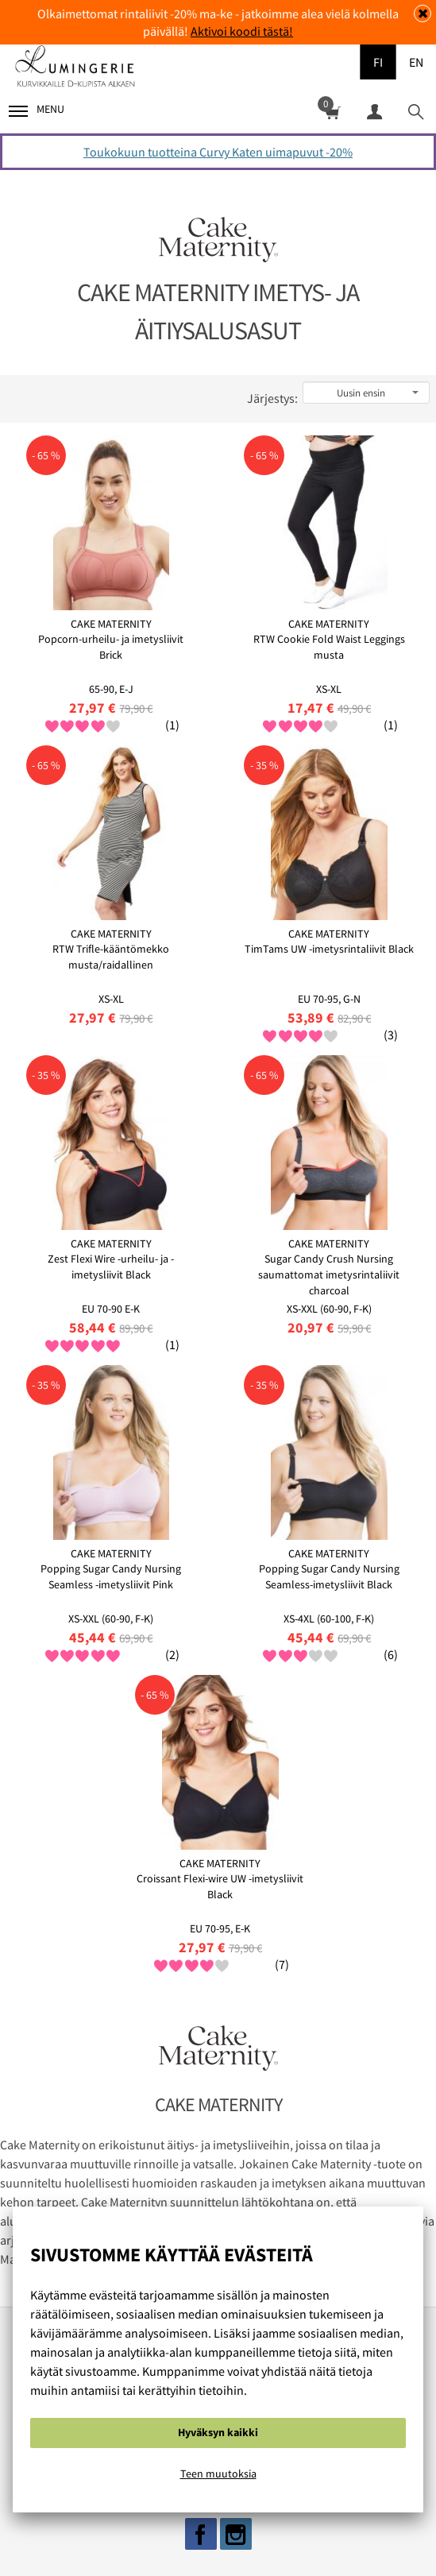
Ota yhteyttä (346, 2534)
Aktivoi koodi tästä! (242, 31)
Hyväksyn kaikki (218, 2432)
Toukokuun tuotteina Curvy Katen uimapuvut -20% (218, 152)
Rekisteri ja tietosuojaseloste (212, 2534)
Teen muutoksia (218, 2473)
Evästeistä (83, 2534)
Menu (36, 109)
